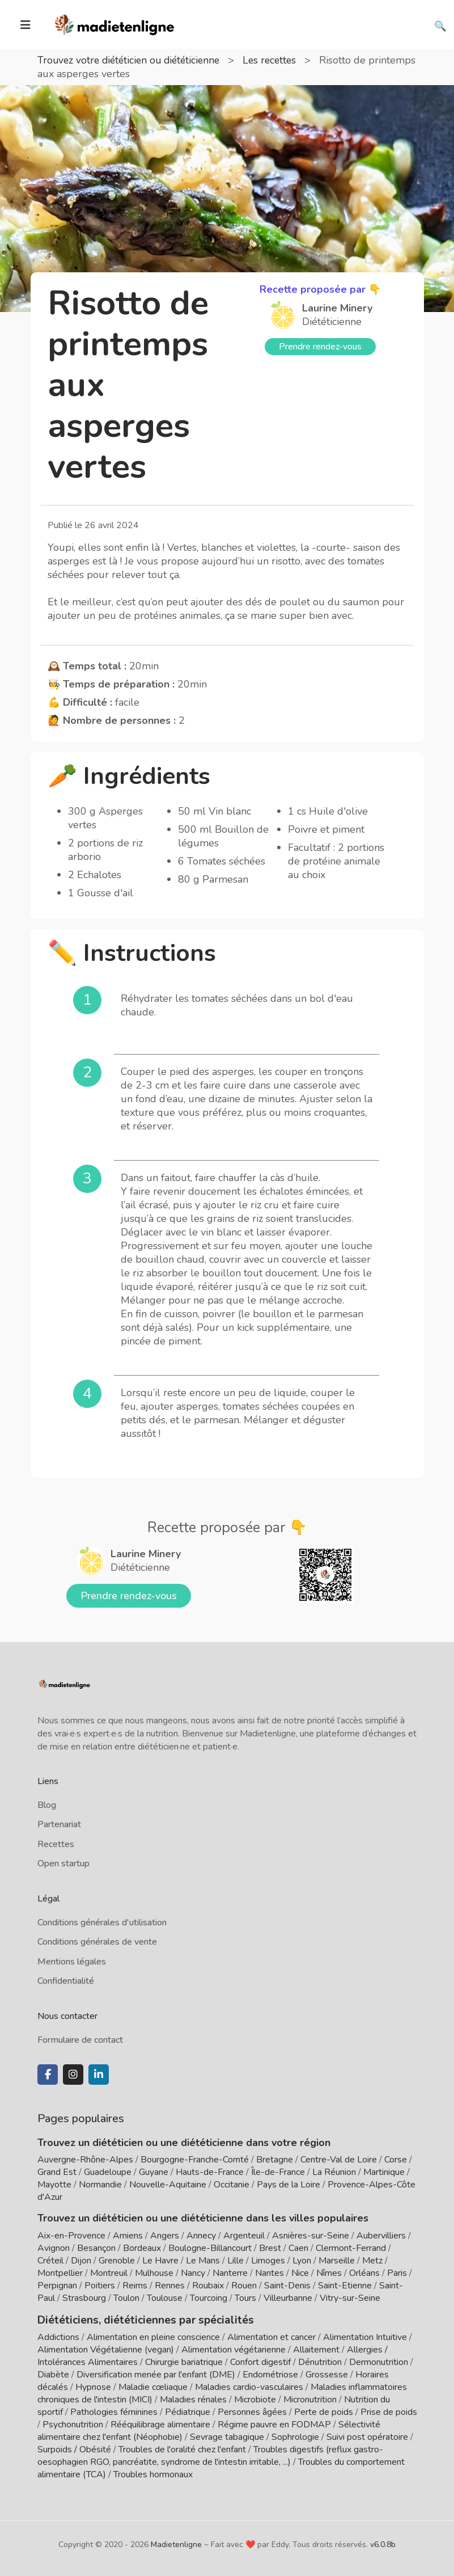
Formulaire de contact (80, 2040)
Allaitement (316, 2348)
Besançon (96, 2248)
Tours (245, 2298)
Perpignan (57, 2285)
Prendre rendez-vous (320, 346)
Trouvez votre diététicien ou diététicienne (133, 60)
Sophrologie (295, 2436)
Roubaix (208, 2285)
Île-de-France (278, 2172)
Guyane (153, 2172)
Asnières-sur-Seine (310, 2235)
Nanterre (230, 2273)
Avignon (53, 2248)
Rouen (244, 2285)
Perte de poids (323, 2411)
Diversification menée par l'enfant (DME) (157, 2373)
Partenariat (59, 1824)
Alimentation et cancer (271, 2336)
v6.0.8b (383, 2543)
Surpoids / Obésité (74, 2448)
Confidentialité (65, 1981)
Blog (46, 1805)
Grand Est (57, 2172)
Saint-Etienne (345, 2285)
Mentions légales (71, 1961)
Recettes (55, 1844)
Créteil (50, 2260)
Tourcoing (208, 2298)
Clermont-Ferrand (351, 2248)
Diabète (53, 2373)
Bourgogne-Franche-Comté (195, 2159)
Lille (235, 2260)
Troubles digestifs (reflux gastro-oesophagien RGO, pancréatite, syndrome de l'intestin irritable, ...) (210, 2454)
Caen (298, 2248)
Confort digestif (260, 2361)
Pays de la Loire (288, 2184)
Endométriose (270, 2373)
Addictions (58, 2336)
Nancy (193, 2273)
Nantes (269, 2273)
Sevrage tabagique (227, 2436)
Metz (372, 2260)
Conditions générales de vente (97, 1942)
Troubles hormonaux (153, 2473)
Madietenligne (176, 2543)
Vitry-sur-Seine (350, 2298)
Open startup (63, 1863)
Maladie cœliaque (153, 2386)
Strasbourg (84, 2298)
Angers (164, 2235)
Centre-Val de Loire (338, 2159)
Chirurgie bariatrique (184, 2361)
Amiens (128, 2235)
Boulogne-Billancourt (210, 2248)
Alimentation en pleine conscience (153, 2336)
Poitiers (99, 2285)
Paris (397, 2273)
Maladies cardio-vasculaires (249, 2386)
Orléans (364, 2273)
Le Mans (203, 2260)
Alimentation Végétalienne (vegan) (105, 2348)
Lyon (301, 2260)
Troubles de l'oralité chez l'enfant (182, 2448)
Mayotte (54, 2184)
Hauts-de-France (210, 2172)
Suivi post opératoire (367, 2436)
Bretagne (274, 2159)
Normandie (100, 2184)
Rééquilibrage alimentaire (160, 2423)
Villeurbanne (288, 2298)
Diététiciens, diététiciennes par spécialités (138, 2319)
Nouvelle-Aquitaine (167, 2184)
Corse (395, 2159)
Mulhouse (154, 2273)
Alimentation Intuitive (365, 2336)
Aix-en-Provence (71, 2235)
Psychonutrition (73, 2423)
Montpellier (60, 2273)
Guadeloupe (107, 2172)
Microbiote (256, 2398)
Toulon (126, 2298)
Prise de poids (388, 2411)
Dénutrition (320, 2361)
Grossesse (327, 2373)
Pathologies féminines (114, 2411)
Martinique (384, 2172)
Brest (270, 2248)
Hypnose (93, 2386)
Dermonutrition (379, 2361)
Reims (134, 2285)
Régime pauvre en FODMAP (274, 2423)
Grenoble (117, 2260)
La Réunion (334, 2172)
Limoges (268, 2260)
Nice (300, 2273)
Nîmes (329, 2273)
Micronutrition (310, 2398)
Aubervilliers (381, 2235)
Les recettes (279, 60)
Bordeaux (142, 2248)
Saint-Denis (287, 2285)
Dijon (81, 2260)
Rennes (170, 2285)
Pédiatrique (187, 2411)
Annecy (201, 2235)
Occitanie (231, 2184)
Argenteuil (244, 2235)
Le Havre (160, 2260)
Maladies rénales (193, 2398)
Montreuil (109, 2273)
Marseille (337, 2260)
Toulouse (165, 2298)
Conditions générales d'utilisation (102, 1922)
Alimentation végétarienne (233, 2348)
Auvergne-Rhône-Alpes (85, 2159)
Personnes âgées (252, 2411)
